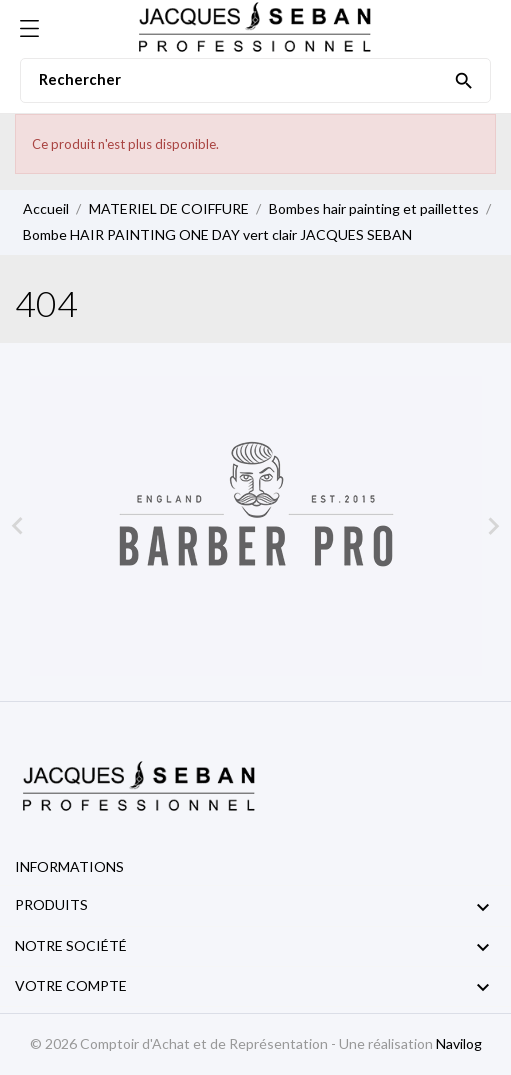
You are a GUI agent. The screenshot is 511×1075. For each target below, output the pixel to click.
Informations (69, 866)
